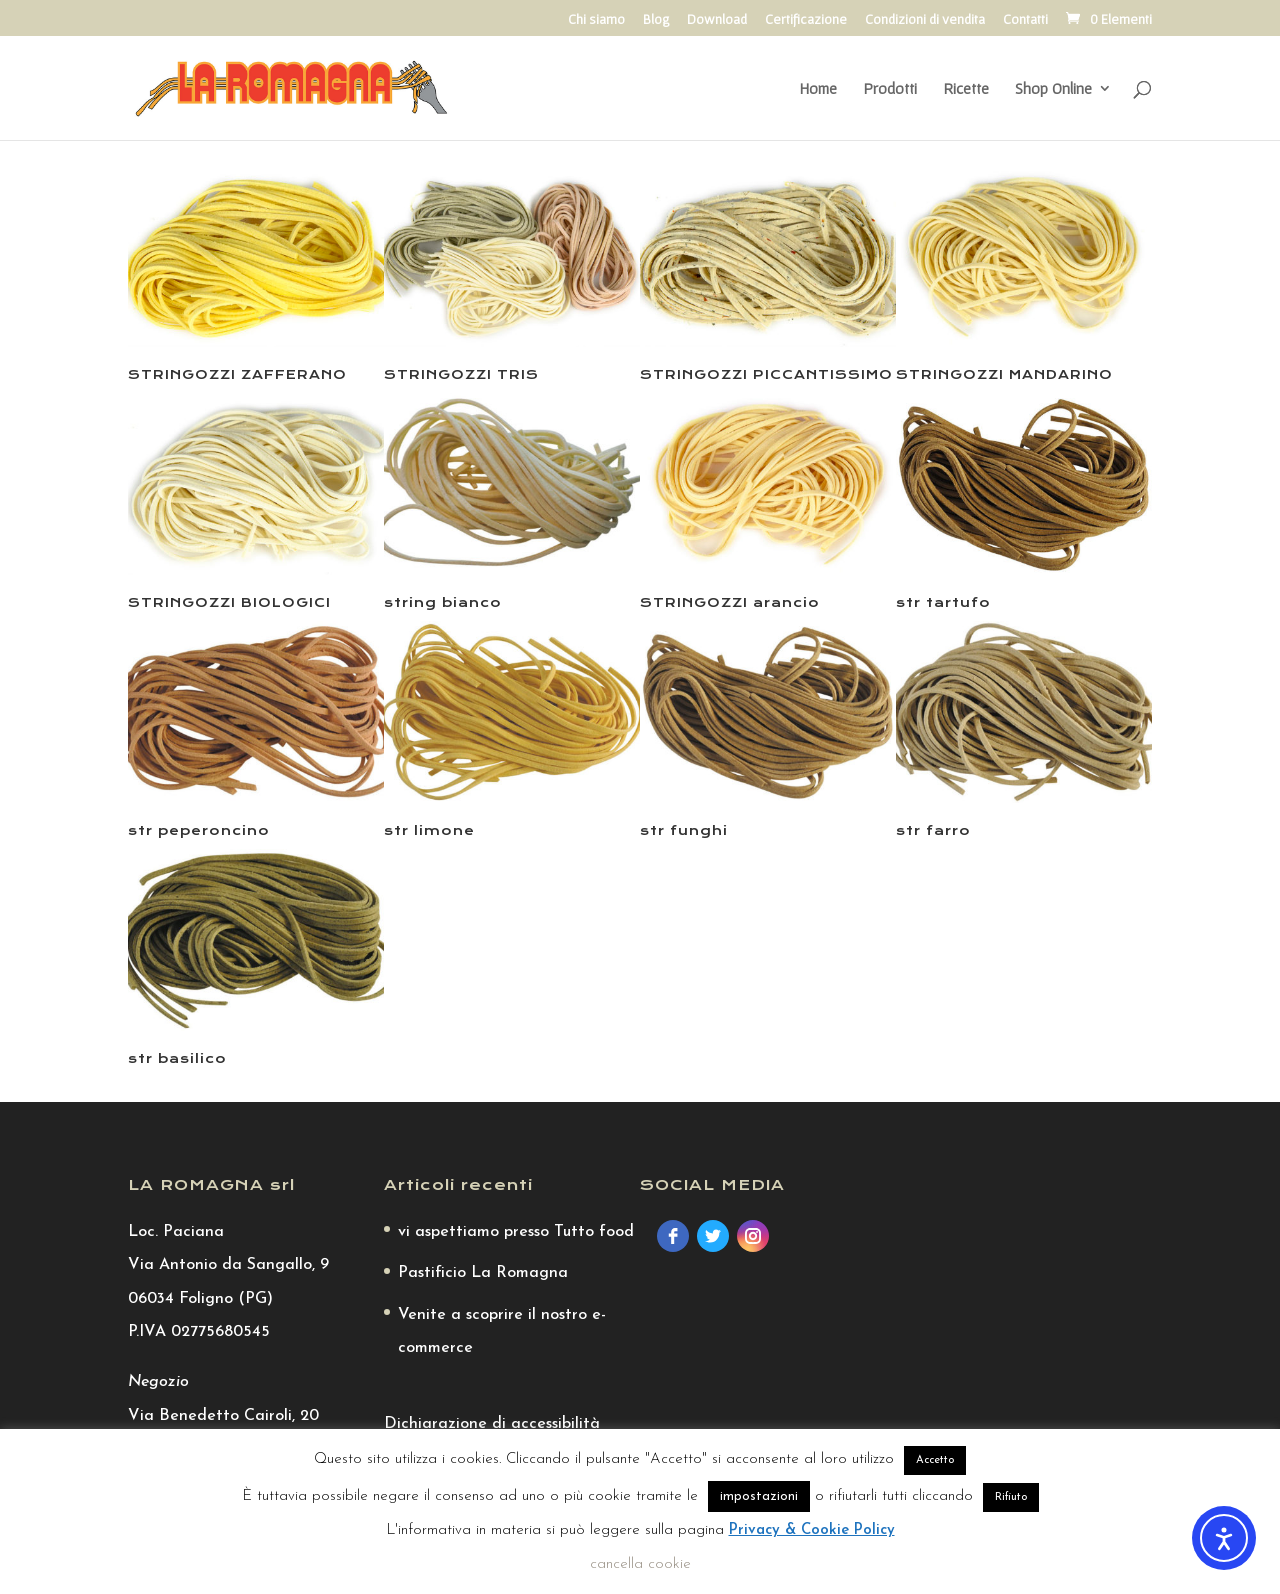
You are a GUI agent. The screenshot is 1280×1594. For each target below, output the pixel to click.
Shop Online (1053, 89)
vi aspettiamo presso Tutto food (516, 1232)
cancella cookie (640, 1564)
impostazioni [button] (759, 1496)
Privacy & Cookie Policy (812, 1530)
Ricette (966, 89)
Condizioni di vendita (925, 19)
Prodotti (890, 89)
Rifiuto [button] (1011, 1497)
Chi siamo (596, 19)
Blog (656, 19)
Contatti (1025, 19)
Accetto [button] (935, 1460)
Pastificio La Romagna (483, 1273)
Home (818, 89)
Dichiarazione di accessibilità (492, 1424)
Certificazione (806, 19)
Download (717, 19)
